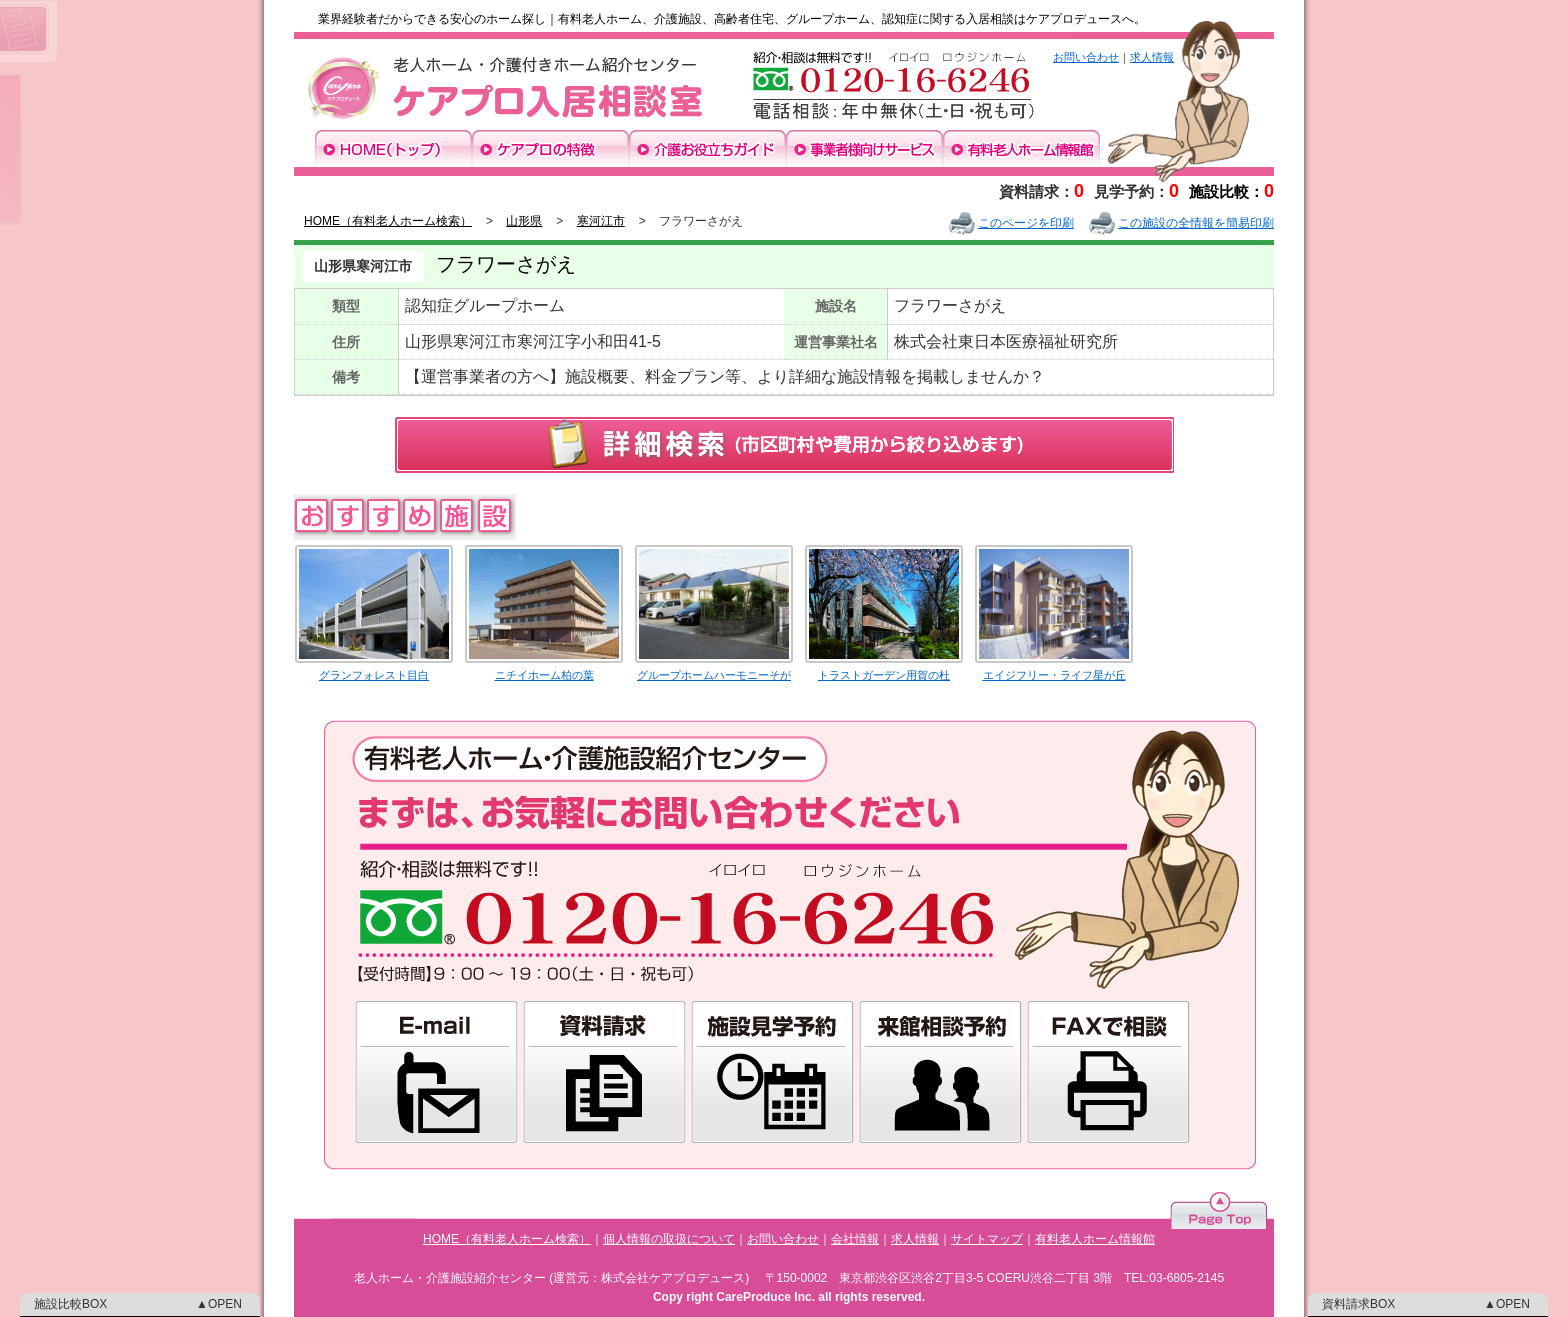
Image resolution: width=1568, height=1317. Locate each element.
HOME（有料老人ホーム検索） (388, 221)
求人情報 (1152, 57)
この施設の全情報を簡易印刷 (1181, 223)
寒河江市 (601, 221)
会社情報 (855, 1239)
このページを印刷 (1011, 223)
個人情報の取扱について (669, 1239)
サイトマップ (987, 1239)
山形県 (524, 221)
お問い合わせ (1086, 57)
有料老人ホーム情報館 (1095, 1239)
